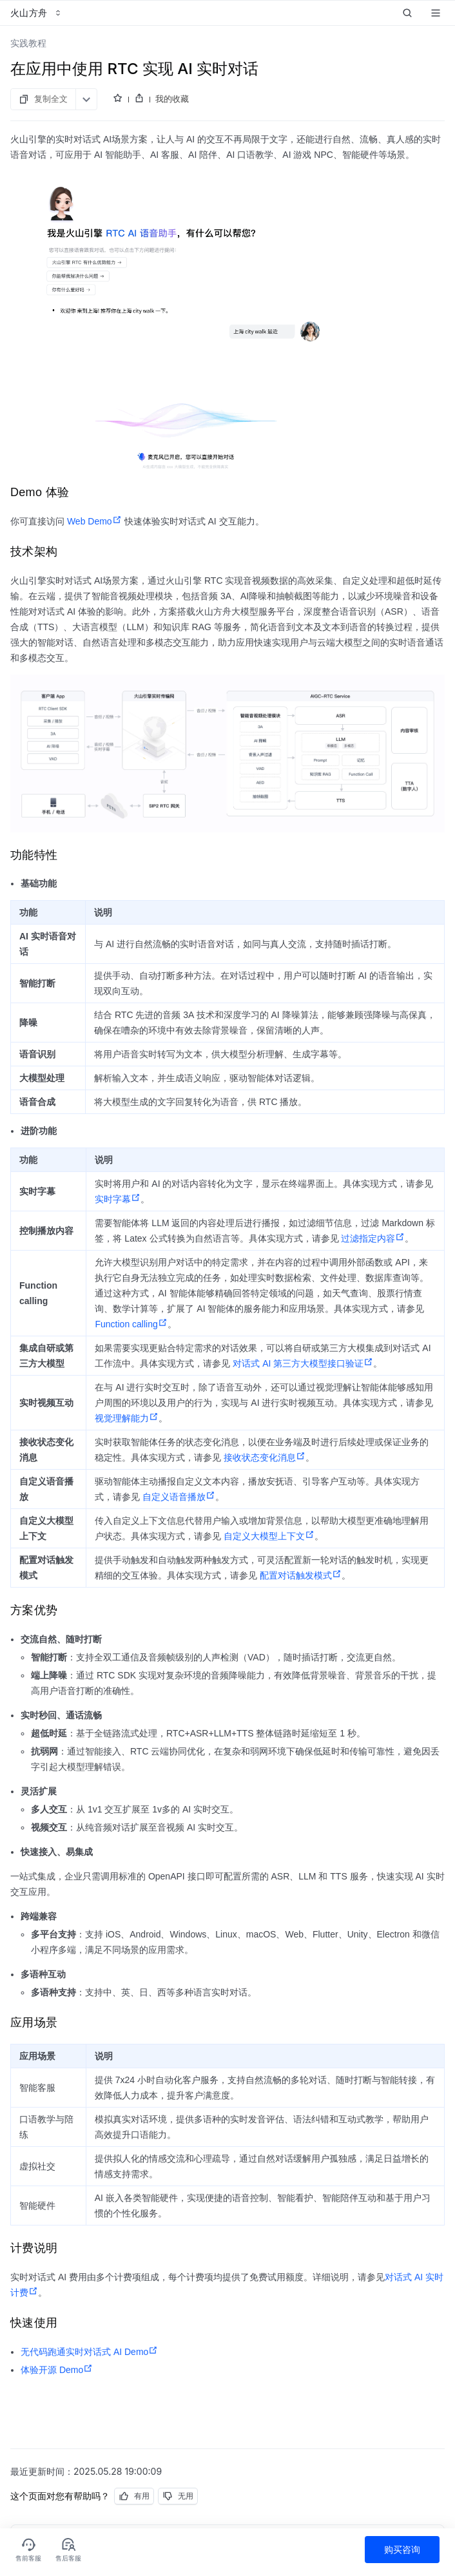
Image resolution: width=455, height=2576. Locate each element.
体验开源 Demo (57, 2370)
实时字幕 (117, 1199)
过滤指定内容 (373, 1238)
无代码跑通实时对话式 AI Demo (89, 2352)
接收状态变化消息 (264, 1457)
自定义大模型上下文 (269, 1536)
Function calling (131, 1324)
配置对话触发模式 (301, 1575)
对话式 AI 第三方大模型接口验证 (303, 1363)
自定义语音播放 (178, 1497)
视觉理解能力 (127, 1418)
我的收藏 (172, 98)
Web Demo (94, 521)
